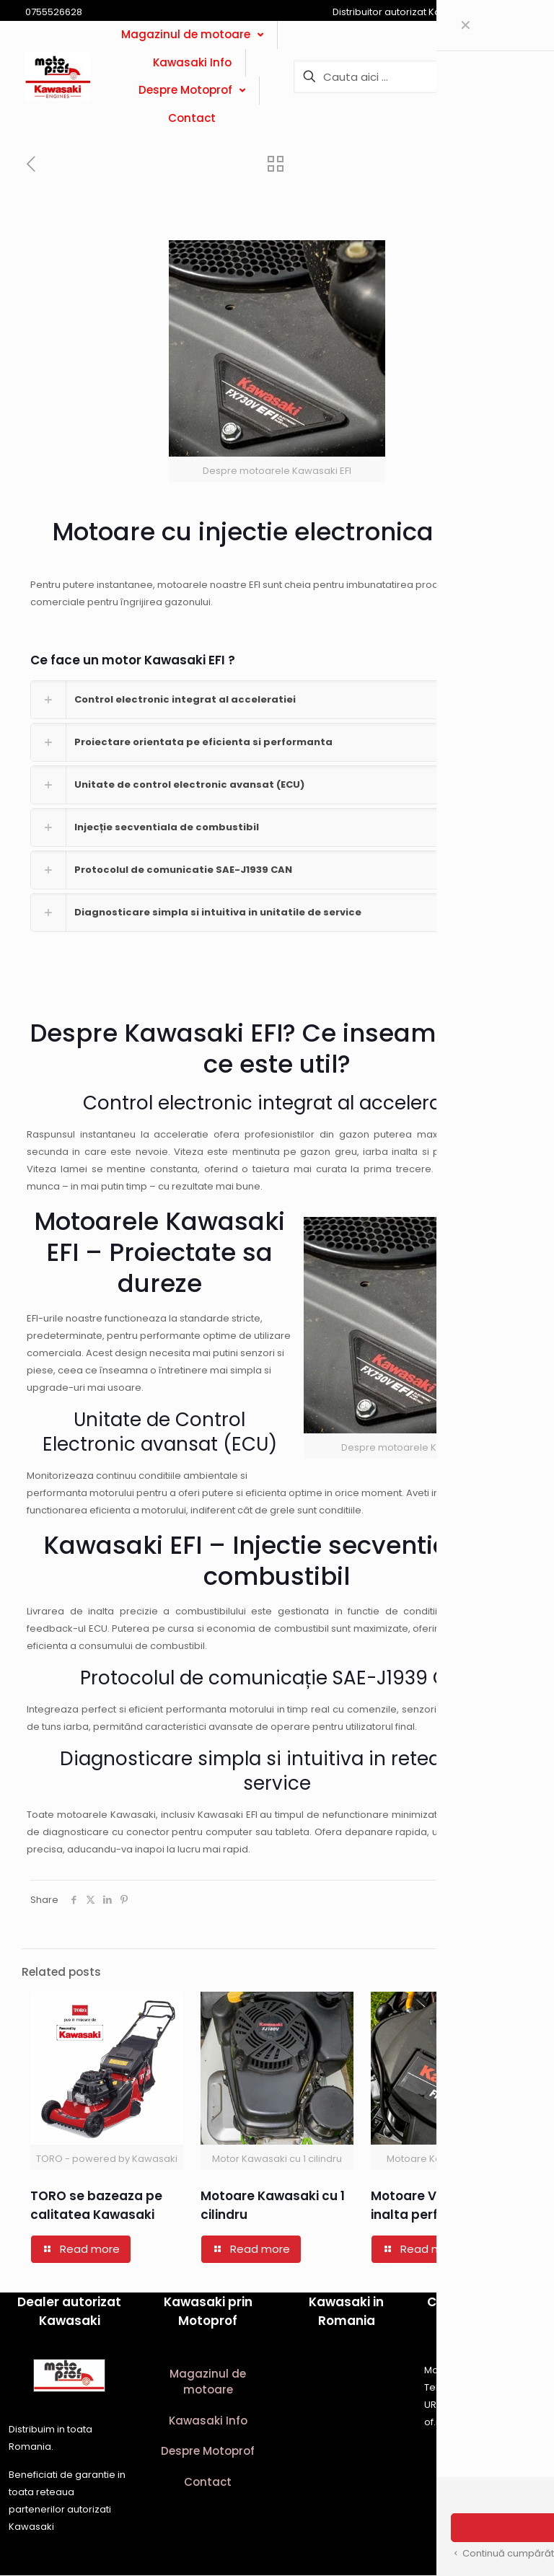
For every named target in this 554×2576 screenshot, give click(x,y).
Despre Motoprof (208, 2451)
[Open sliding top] (538, 16)
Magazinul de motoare (208, 2383)
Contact (208, 2482)
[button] (277, 699)
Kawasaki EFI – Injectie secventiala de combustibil (277, 1561)
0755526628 (470, 2388)
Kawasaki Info (208, 2421)
